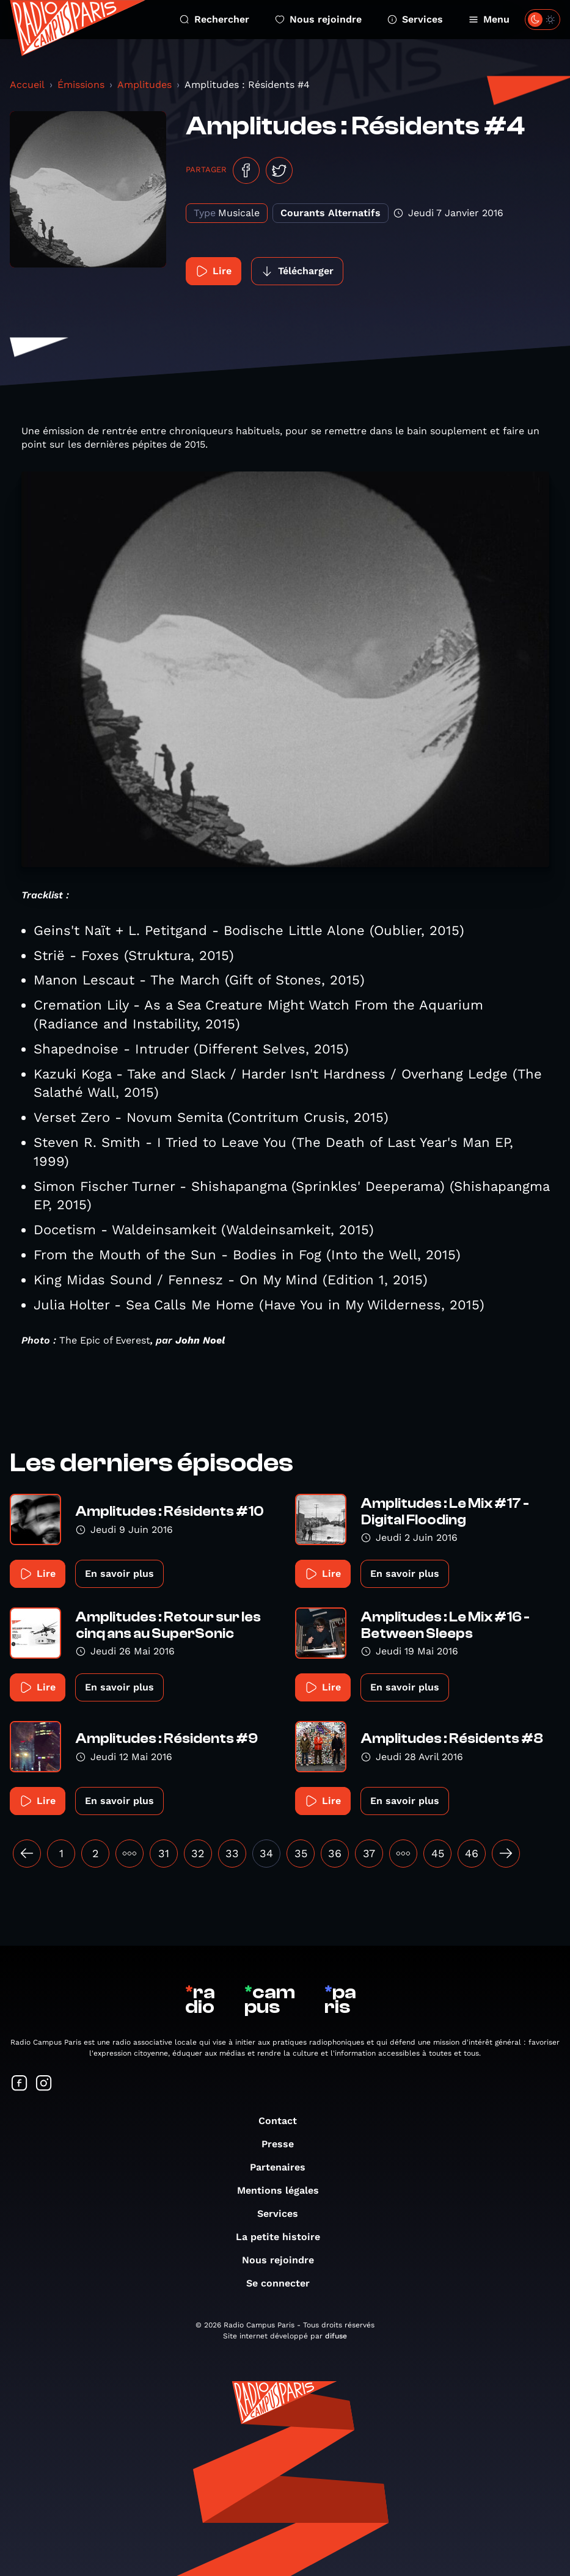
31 (163, 1853)
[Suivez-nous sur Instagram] (44, 2084)
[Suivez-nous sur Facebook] (19, 2084)
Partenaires (284, 2167)
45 (437, 1853)
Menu (489, 19)
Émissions (80, 84)
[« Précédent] (26, 1853)
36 (335, 1853)
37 (369, 1853)
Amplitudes (144, 84)
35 (300, 1853)
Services (415, 19)
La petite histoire (284, 2237)
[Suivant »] (505, 1853)
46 (471, 1853)
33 (232, 1853)
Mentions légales (284, 2190)
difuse (336, 2336)
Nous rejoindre (318, 19)
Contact (283, 2121)
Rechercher (214, 19)
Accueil (27, 84)
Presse (283, 2144)
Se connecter (284, 2283)
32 (198, 1853)
